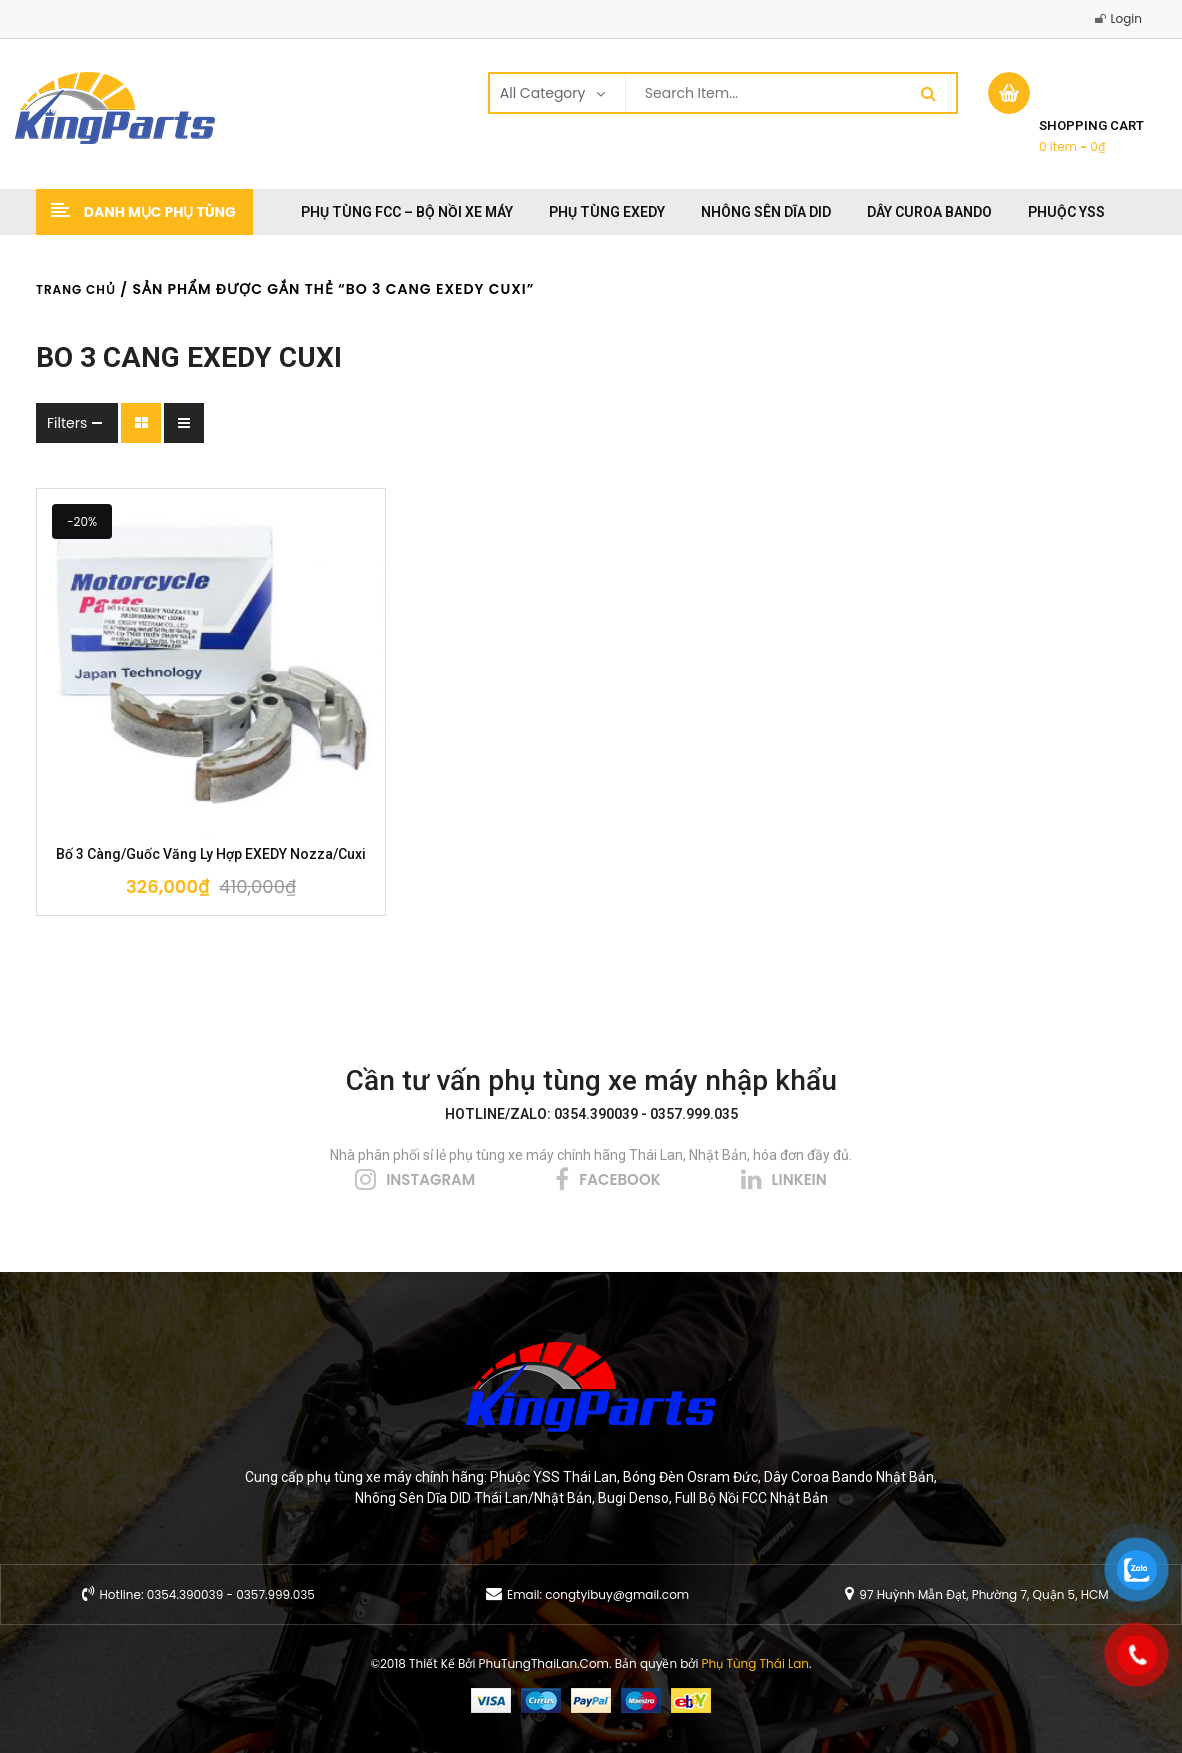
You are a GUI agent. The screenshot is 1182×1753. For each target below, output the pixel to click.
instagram (430, 1179)
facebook (619, 1179)
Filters (67, 423)
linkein (799, 1179)
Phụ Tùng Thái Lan (755, 1663)
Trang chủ (76, 289)
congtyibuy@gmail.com (617, 1594)
